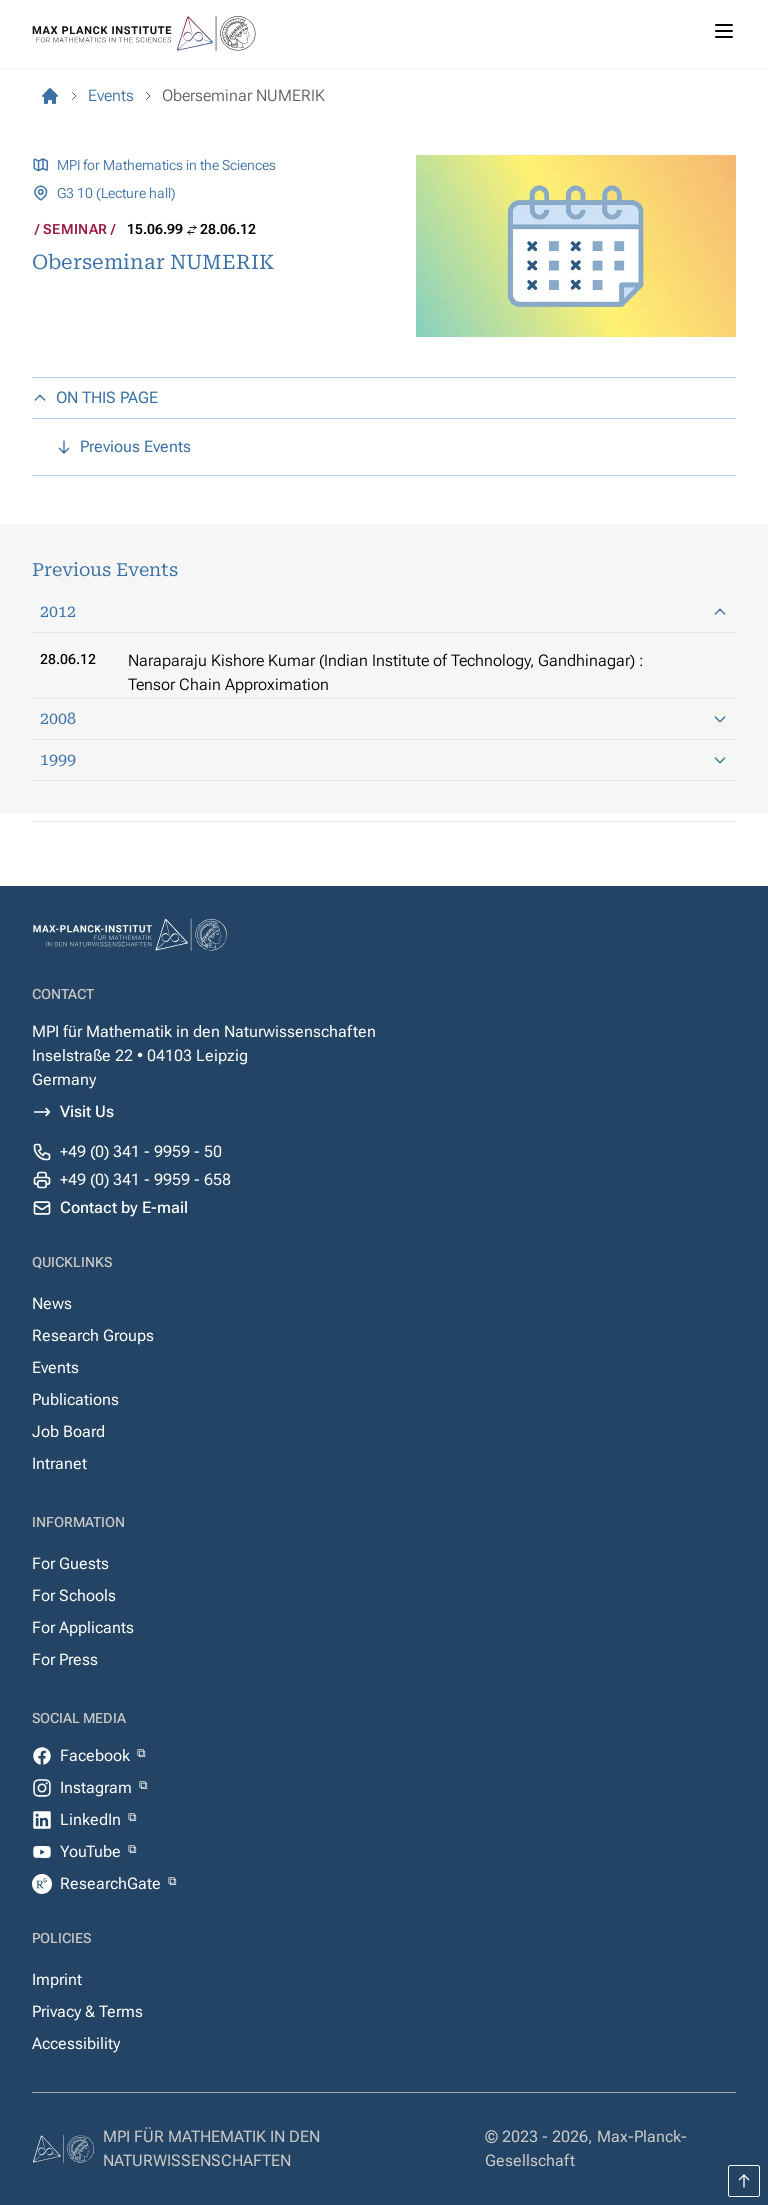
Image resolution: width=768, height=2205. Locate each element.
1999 (384, 759)
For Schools (74, 1595)
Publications (75, 1399)
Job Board (68, 1431)
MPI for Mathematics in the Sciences (166, 165)
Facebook (97, 1755)
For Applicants (83, 1627)
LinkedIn (92, 1819)
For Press (65, 1659)
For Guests (70, 1563)
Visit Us (87, 1111)
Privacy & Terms (87, 2011)
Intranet (59, 1463)
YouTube (92, 1851)
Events (55, 1367)
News (52, 1303)
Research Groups (93, 1335)
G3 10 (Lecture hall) (116, 193)
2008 (384, 718)
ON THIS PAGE (95, 397)
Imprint (57, 1979)
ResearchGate (112, 1883)
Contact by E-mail (124, 1207)
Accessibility (76, 2043)
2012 (384, 611)
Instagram (98, 1787)
